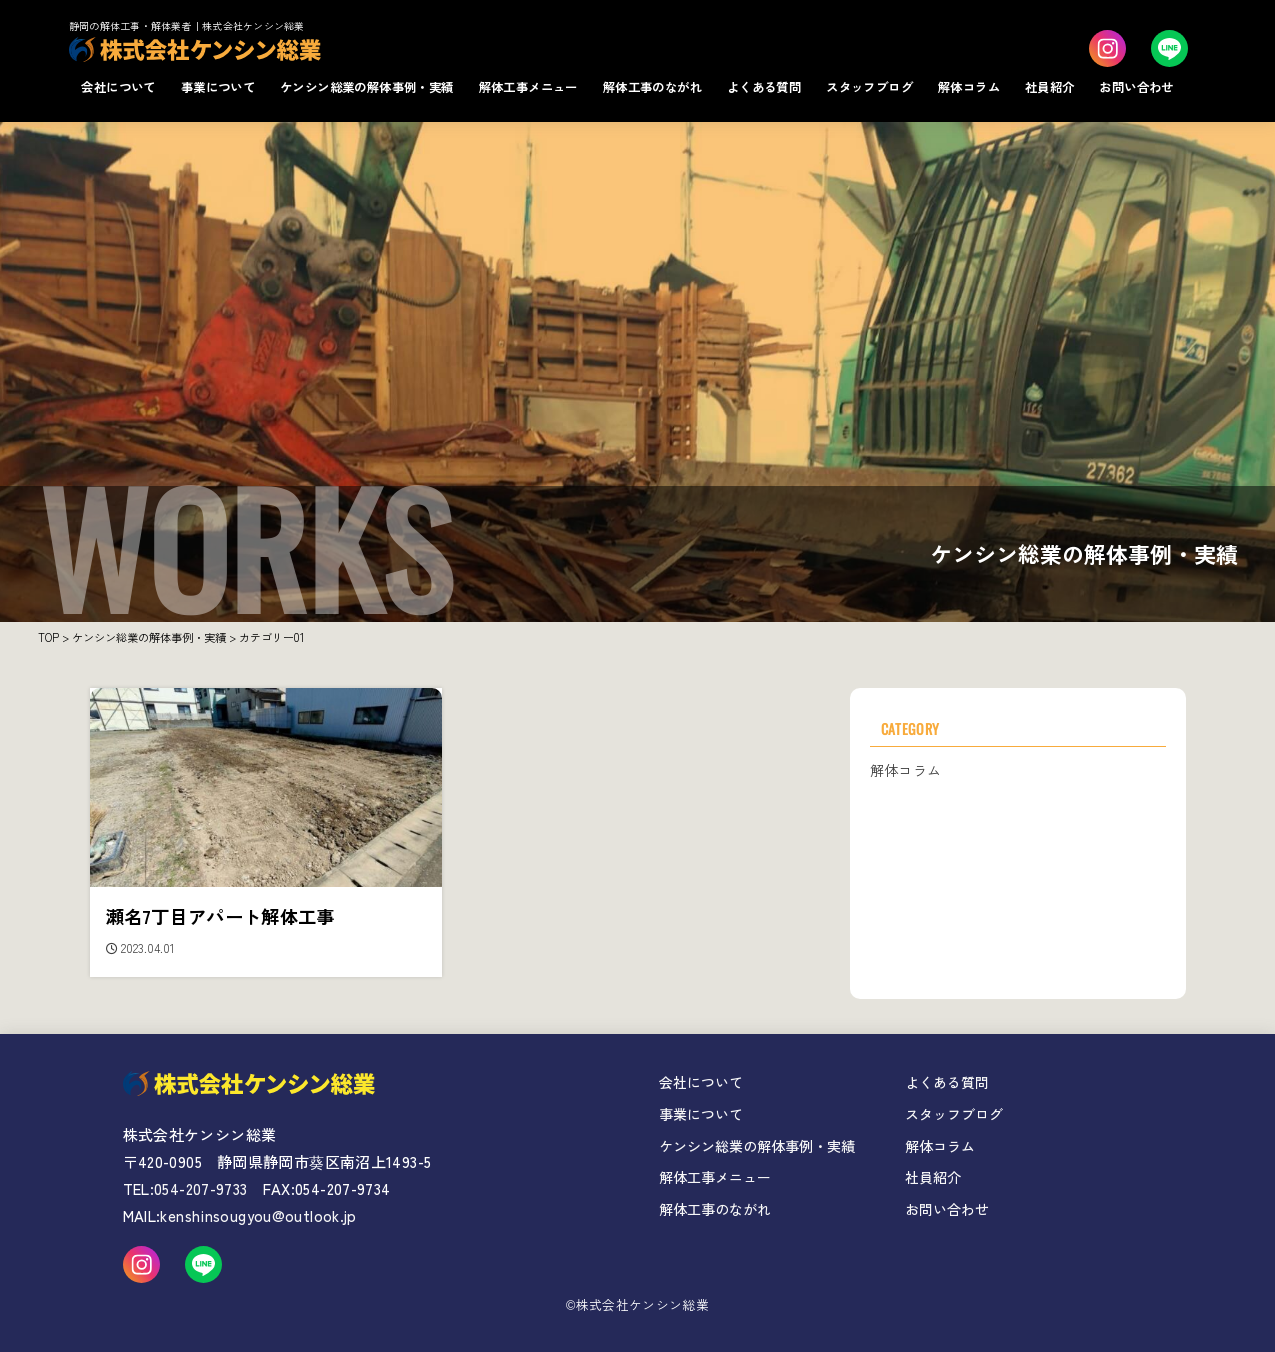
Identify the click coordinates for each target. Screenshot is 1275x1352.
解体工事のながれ (652, 87)
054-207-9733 (201, 1188)
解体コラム (969, 87)
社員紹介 (1050, 87)
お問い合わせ (1136, 87)
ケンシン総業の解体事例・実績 (367, 87)
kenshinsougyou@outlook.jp (258, 1215)
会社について (118, 87)
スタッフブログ (869, 87)
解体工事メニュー (528, 87)
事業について (218, 87)
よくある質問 (764, 87)
